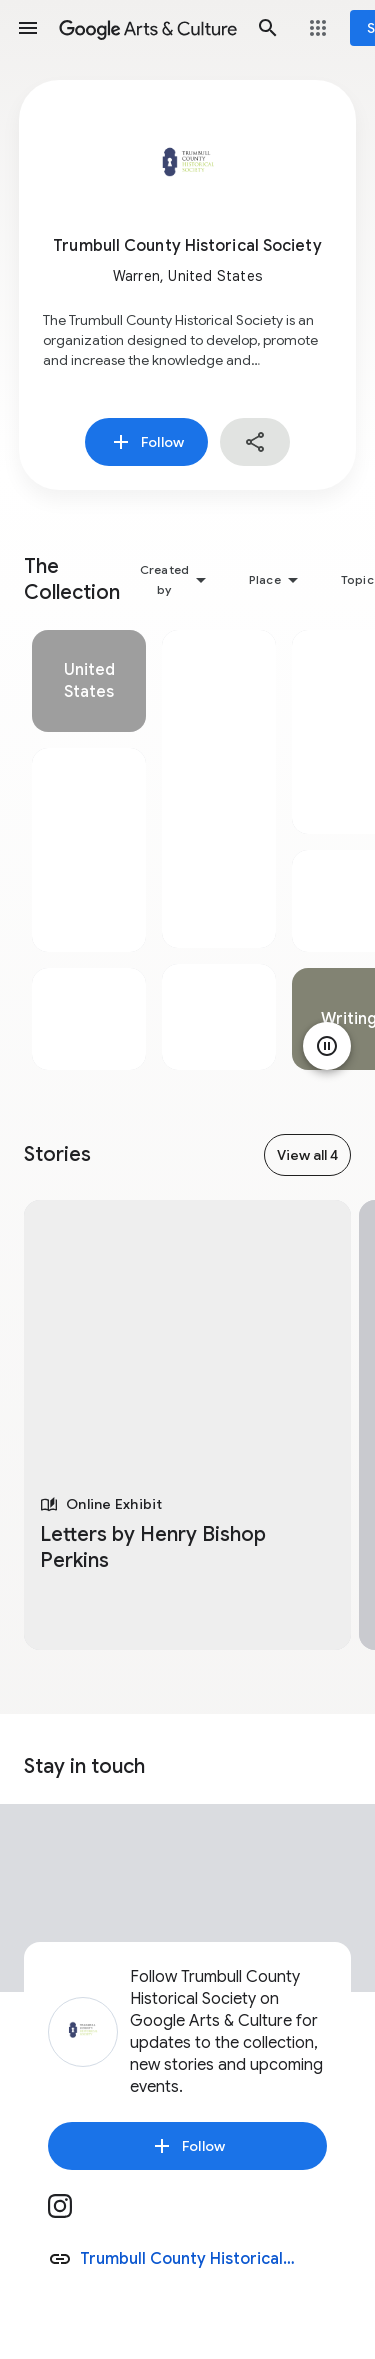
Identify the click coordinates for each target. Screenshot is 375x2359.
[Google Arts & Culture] (148, 28)
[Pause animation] (327, 1046)
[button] (28, 28)
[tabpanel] (89, 850)
